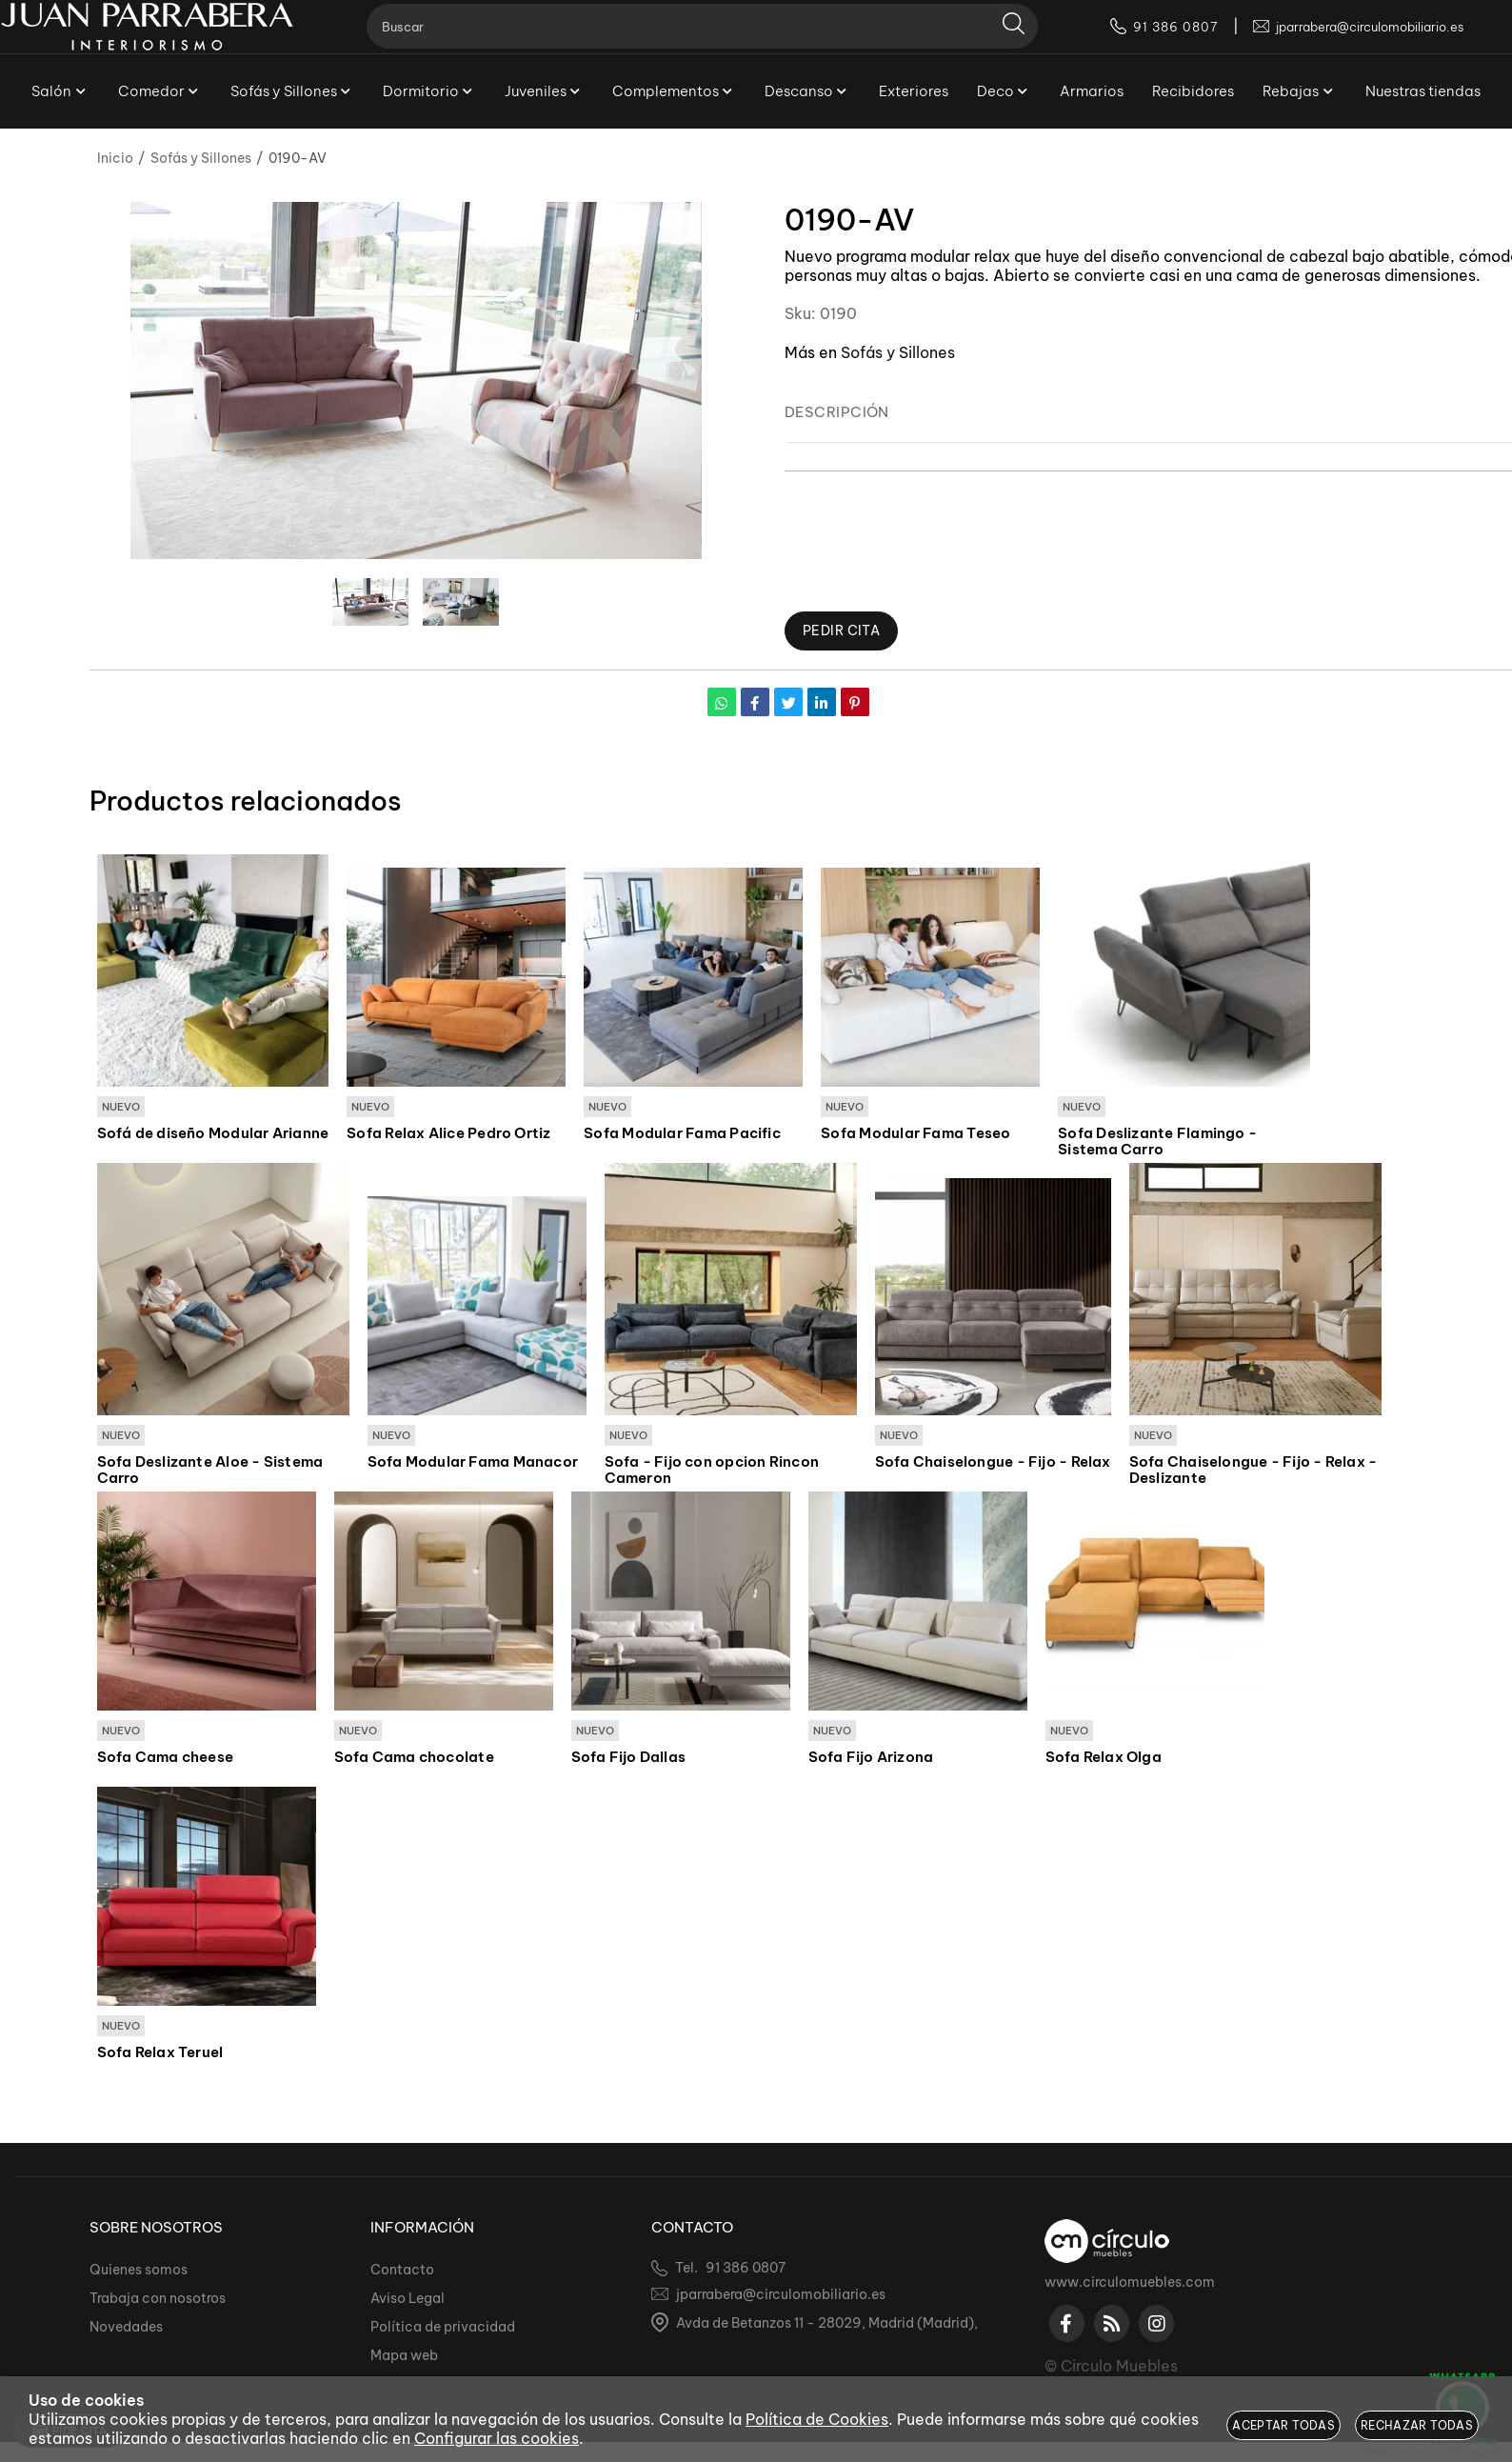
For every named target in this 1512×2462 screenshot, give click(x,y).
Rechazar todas (1417, 2425)
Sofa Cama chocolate (414, 1760)
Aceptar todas (1283, 2425)
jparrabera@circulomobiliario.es (780, 2294)
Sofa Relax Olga (1103, 1760)
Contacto (402, 2269)
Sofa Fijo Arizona (871, 1760)
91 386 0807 (746, 2267)
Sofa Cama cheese (165, 1760)
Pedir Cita (844, 631)
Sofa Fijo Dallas (628, 1760)
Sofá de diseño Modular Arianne (213, 1134)
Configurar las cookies (496, 2438)
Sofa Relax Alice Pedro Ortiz (448, 1134)
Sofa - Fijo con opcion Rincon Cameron (712, 1472)
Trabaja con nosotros (158, 2298)
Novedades (126, 2326)
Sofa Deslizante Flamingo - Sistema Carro (1157, 1142)
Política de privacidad (442, 2326)
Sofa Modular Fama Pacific (682, 1134)
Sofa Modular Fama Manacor (473, 1463)
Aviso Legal (407, 2298)
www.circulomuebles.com (1129, 2282)
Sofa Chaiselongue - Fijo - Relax (993, 1463)
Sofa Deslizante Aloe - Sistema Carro (210, 1472)
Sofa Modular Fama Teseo (915, 1134)
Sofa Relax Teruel (160, 2056)
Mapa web (404, 2355)
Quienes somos (139, 2269)
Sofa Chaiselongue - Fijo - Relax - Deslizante (1253, 1472)
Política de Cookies (817, 2419)
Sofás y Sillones (898, 352)
